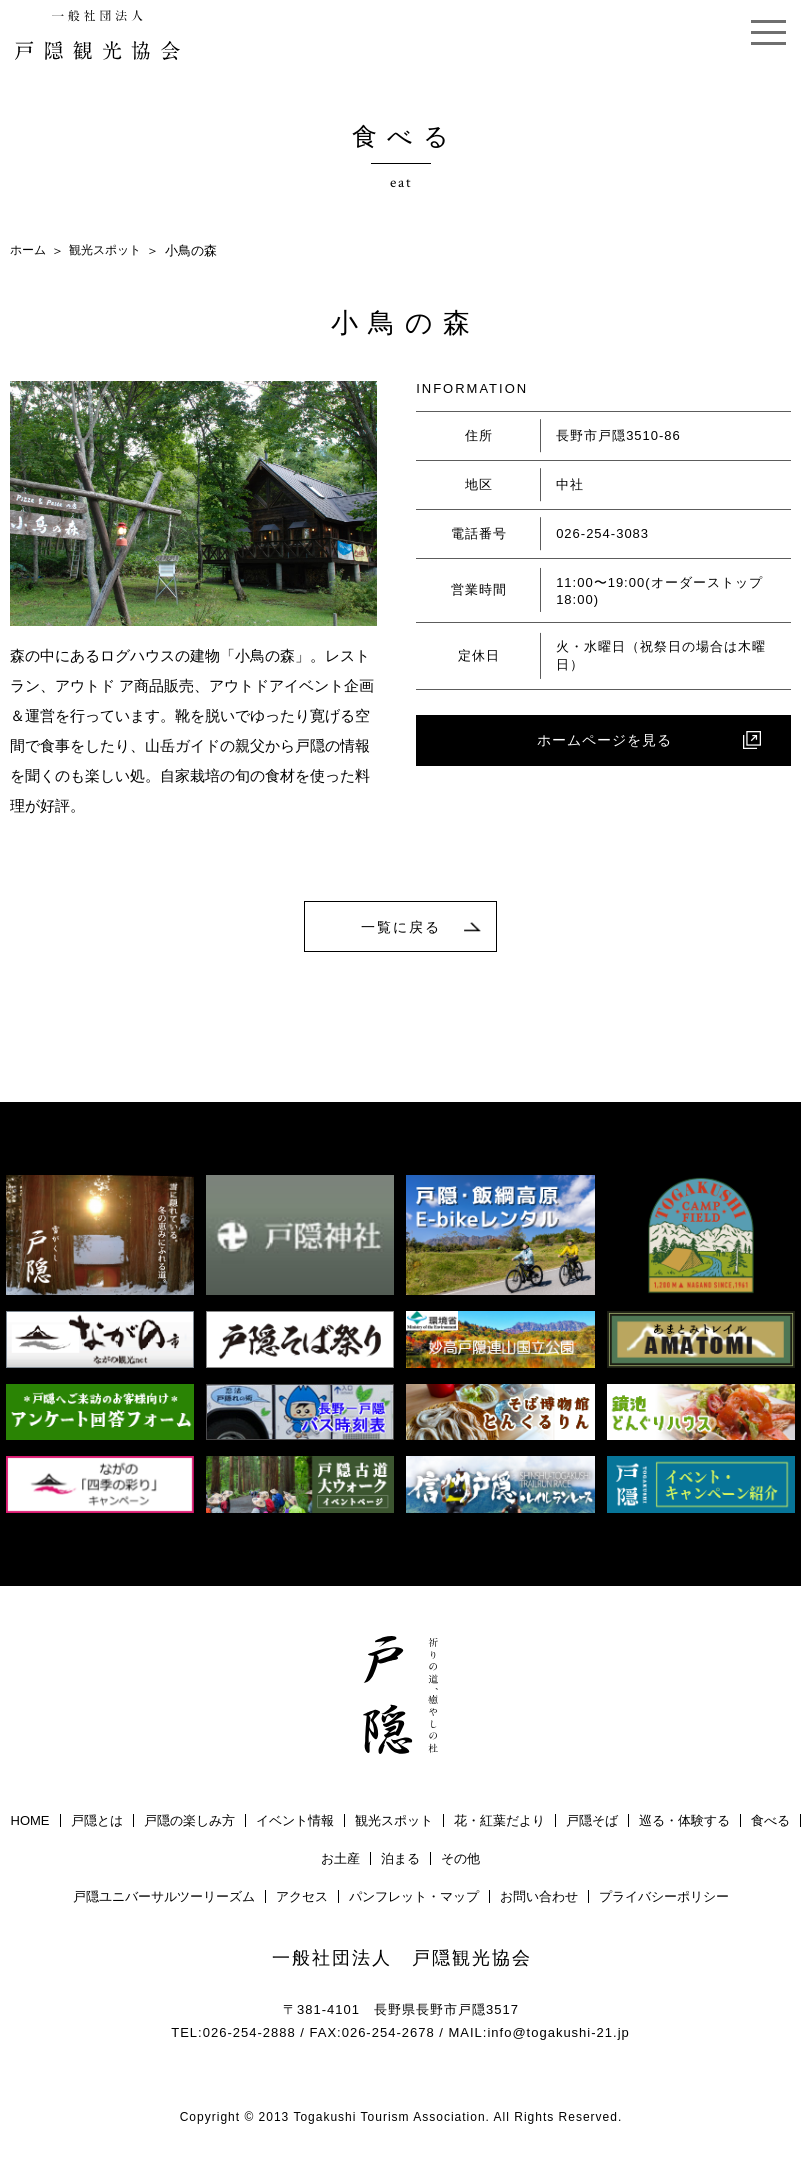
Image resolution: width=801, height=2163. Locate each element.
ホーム (29, 250)
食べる (770, 1822)
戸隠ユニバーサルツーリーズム (164, 1898)
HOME (30, 1822)
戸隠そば (592, 1822)
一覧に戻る (401, 927)
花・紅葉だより (499, 1822)
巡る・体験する (684, 1822)
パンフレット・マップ (414, 1898)
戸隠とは (97, 1822)
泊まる (400, 1860)
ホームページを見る (604, 742)
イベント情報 (295, 1822)
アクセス (302, 1898)
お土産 (340, 1860)
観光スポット (111, 250)
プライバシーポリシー (664, 1898)
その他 (460, 1860)
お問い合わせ (539, 1898)
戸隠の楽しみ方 (189, 1822)
